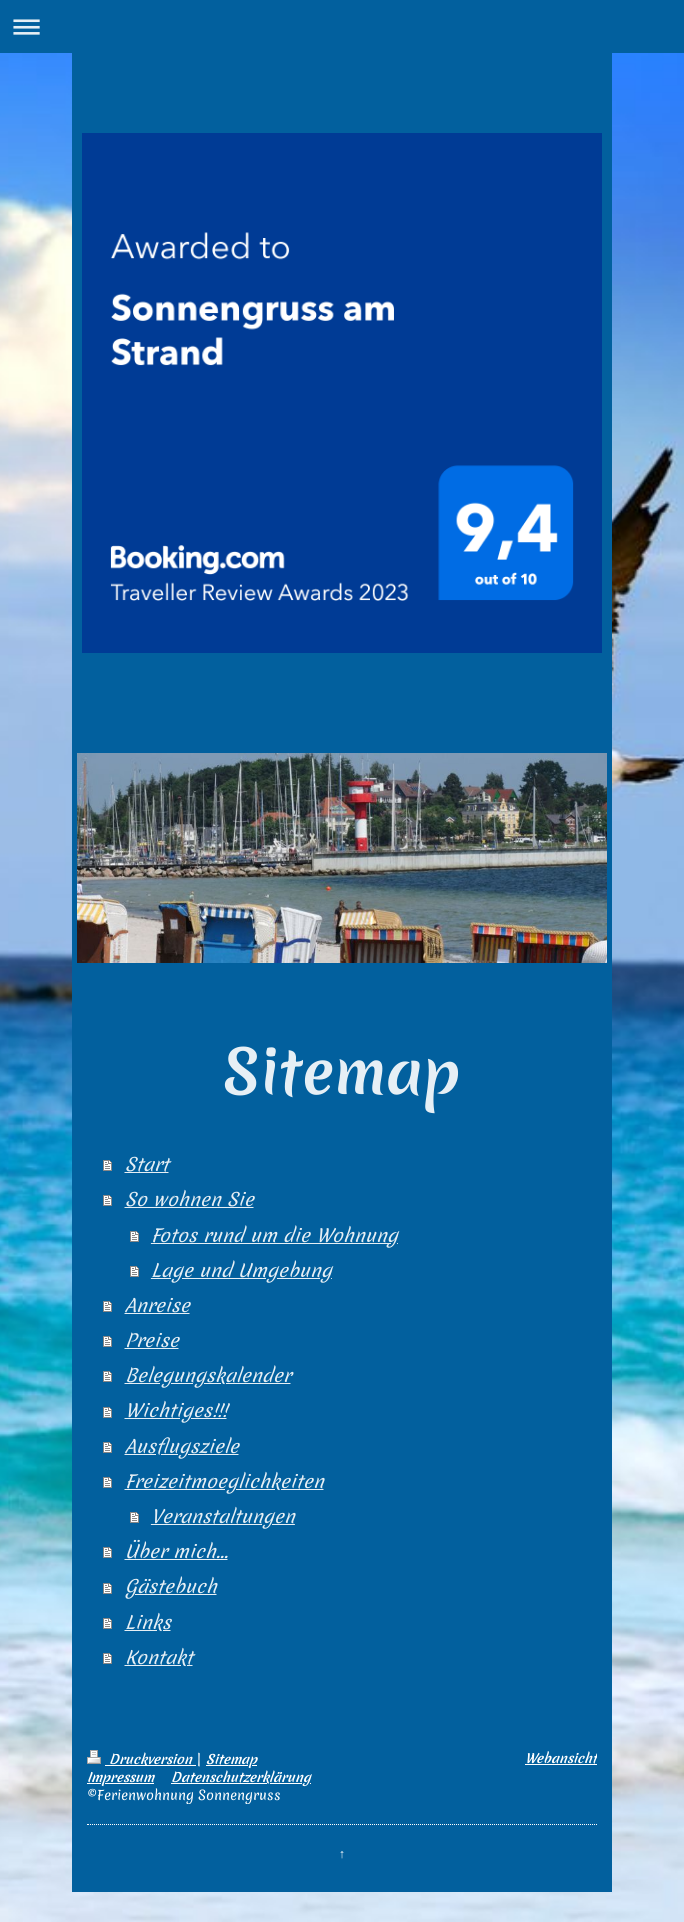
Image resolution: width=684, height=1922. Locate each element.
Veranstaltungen (223, 1516)
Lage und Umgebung (241, 1270)
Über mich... (176, 1551)
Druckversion (141, 1759)
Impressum (120, 1777)
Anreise (157, 1305)
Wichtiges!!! (176, 1410)
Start (147, 1164)
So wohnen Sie (189, 1199)
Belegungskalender (208, 1375)
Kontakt (159, 1657)
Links (148, 1622)
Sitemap (231, 1759)
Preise (152, 1340)
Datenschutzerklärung (241, 1777)
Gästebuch (171, 1586)
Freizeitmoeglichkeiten (224, 1481)
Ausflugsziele (182, 1446)
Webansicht (561, 1758)
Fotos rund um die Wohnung (274, 1235)
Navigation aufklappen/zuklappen (342, 26)
